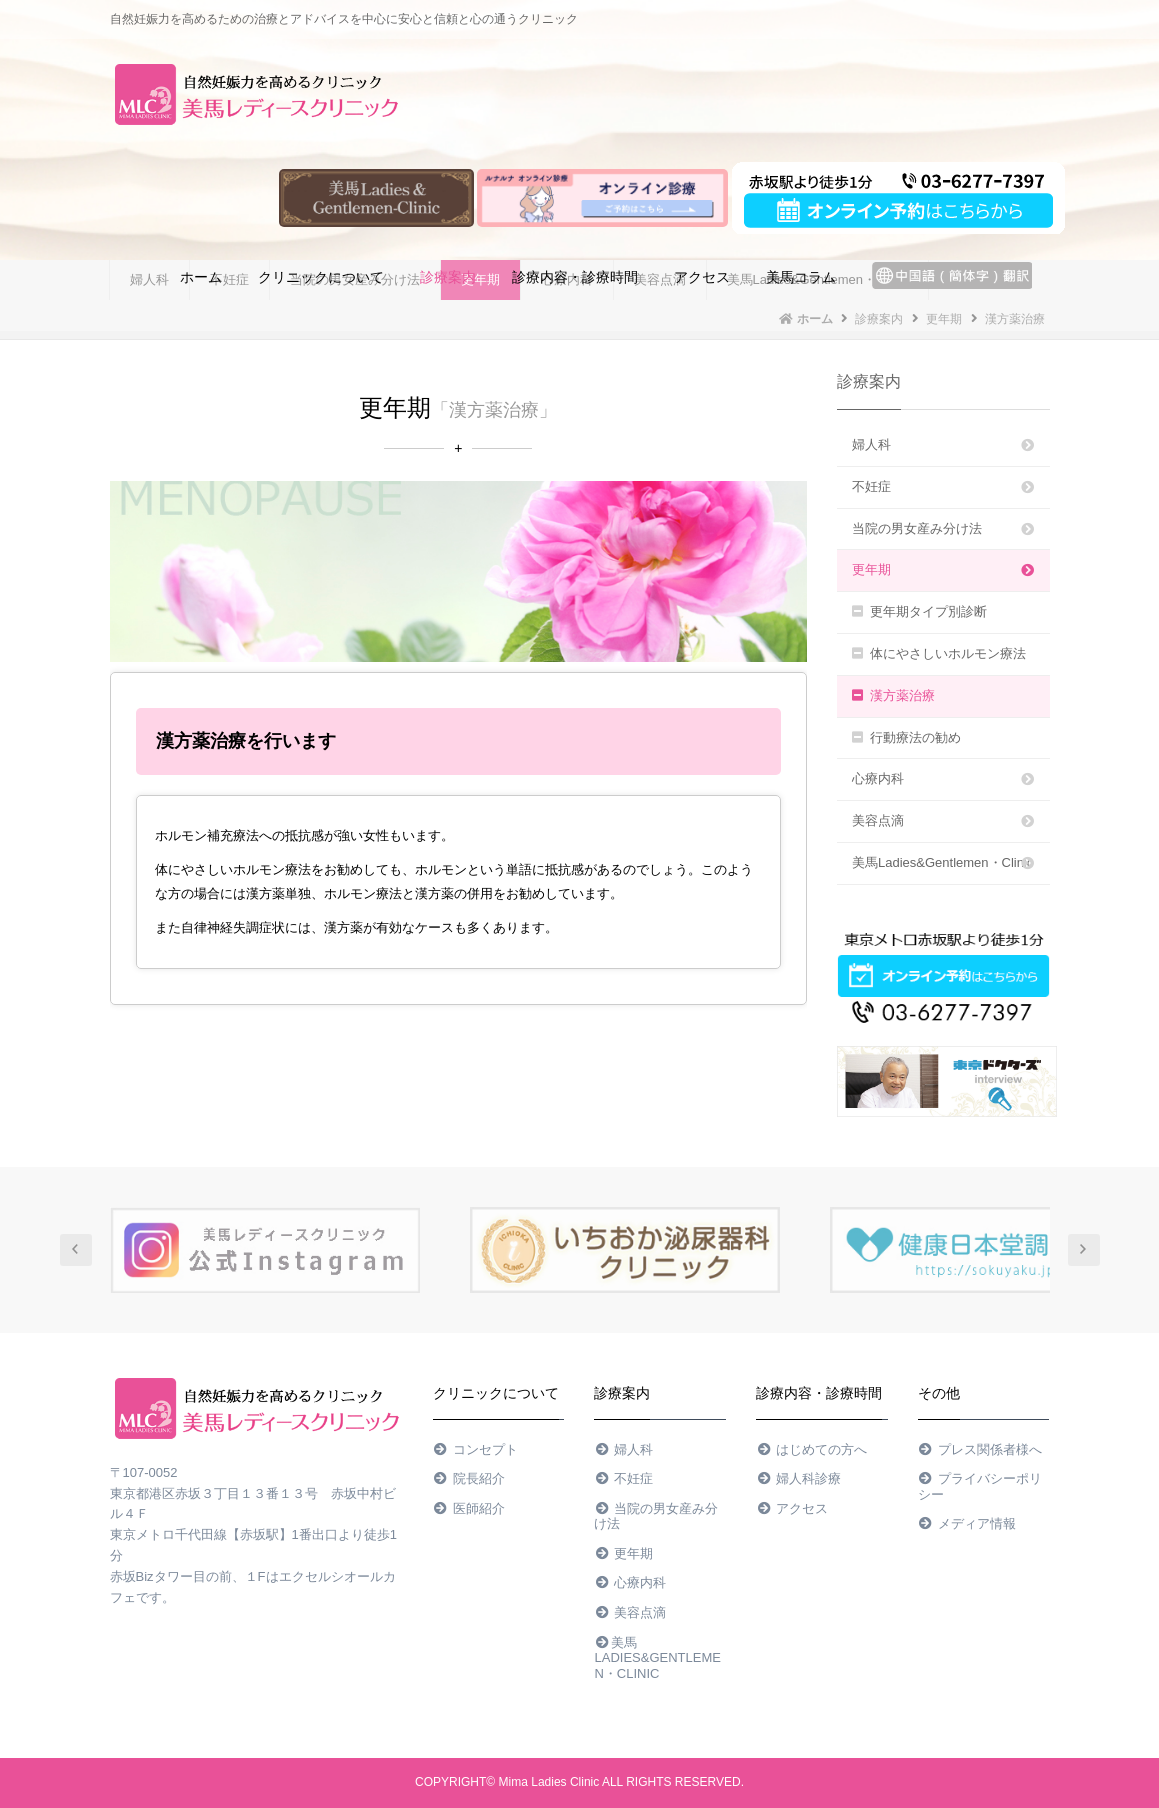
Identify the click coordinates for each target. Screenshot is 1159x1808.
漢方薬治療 (893, 695)
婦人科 (944, 444)
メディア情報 (967, 1523)
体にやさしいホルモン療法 (939, 653)
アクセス (702, 277)
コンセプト (475, 1449)
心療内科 (944, 778)
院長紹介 (469, 1478)
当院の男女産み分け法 (944, 528)
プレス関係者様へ (980, 1449)
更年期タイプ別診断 (919, 611)
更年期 (944, 569)
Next (1084, 1250)
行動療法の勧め (906, 737)
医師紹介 (469, 1508)
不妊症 (944, 486)
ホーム (201, 277)
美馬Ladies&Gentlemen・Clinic (944, 862)
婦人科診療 (798, 1478)
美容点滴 (944, 820)
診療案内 (448, 277)
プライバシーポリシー (980, 1486)
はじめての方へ (811, 1449)
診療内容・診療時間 (575, 277)
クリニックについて (321, 277)
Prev (76, 1250)
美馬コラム (801, 277)
